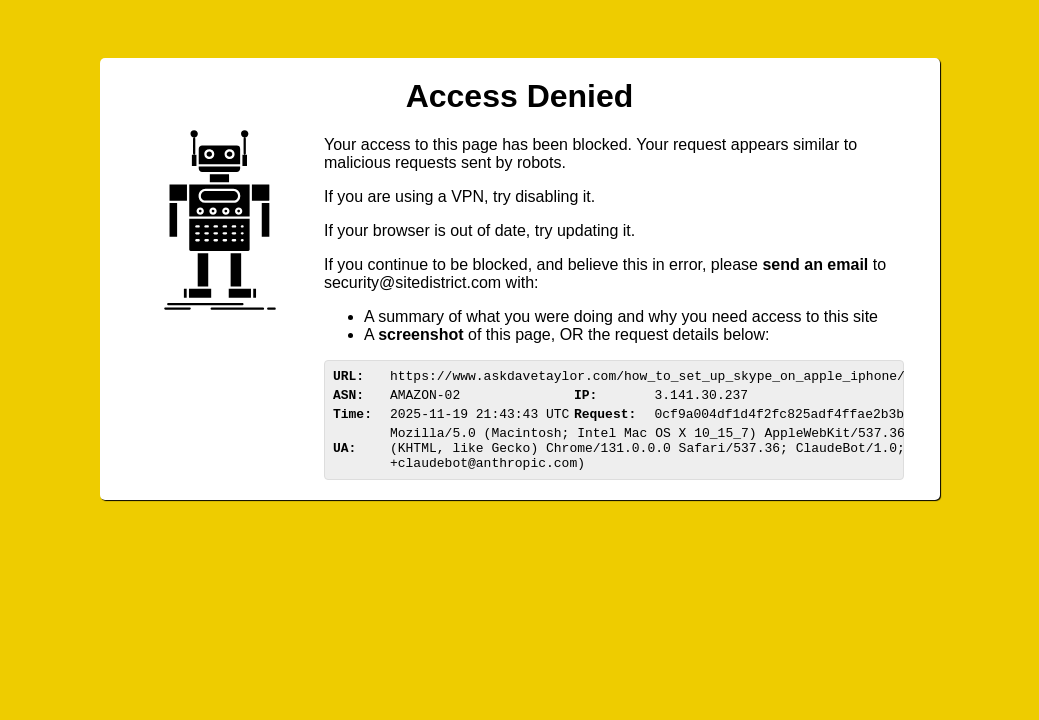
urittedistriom (412, 282)
